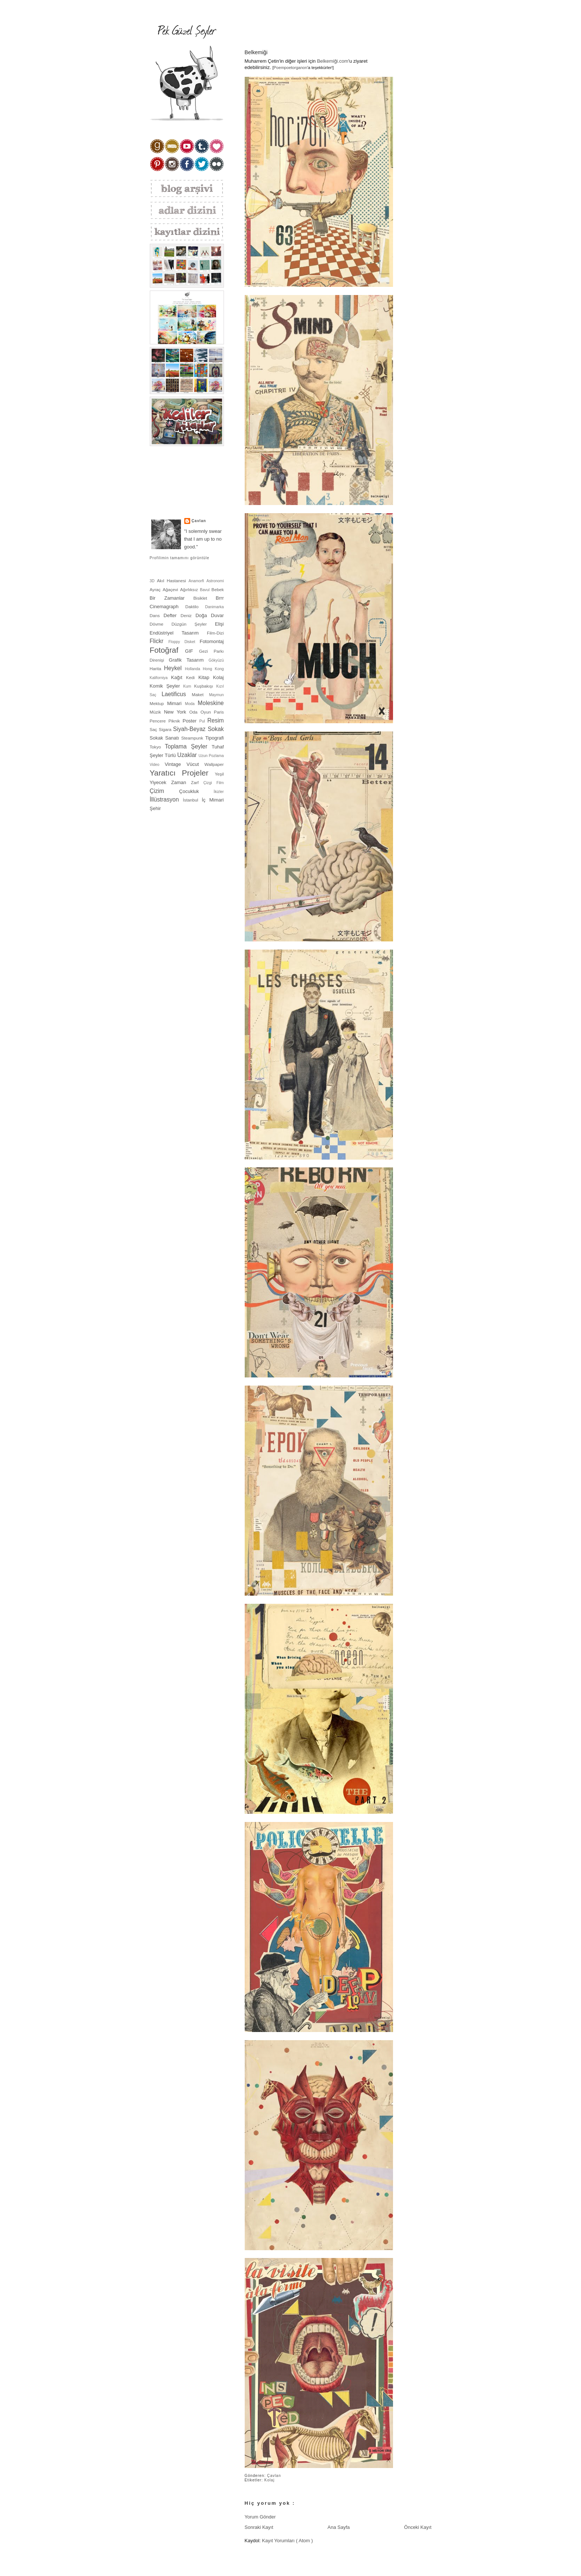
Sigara (166, 729)
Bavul (205, 590)
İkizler (219, 792)
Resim (215, 720)
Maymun (216, 695)
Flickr (159, 641)
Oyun (207, 711)
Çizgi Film (213, 783)
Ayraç (156, 589)
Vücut (195, 764)
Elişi (219, 624)
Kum (188, 686)
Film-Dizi (215, 632)
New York (176, 712)
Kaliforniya (160, 678)
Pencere (159, 720)
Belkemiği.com (333, 61)
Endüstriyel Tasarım (178, 633)
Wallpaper (214, 764)
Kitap (205, 677)
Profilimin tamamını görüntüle (179, 558)
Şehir (155, 808)
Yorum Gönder (260, 2517)
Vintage (175, 764)
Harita (157, 668)
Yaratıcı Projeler (182, 772)
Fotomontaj (211, 641)
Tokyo (157, 746)
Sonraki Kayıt (259, 2527)
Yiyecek (160, 782)
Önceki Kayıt (418, 2527)
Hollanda (194, 669)
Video (157, 765)
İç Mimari (213, 800)
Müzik (157, 711)
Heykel (174, 668)
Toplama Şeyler (188, 746)
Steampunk (193, 737)
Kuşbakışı (205, 686)
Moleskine (211, 703)
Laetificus (177, 694)
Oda (195, 711)
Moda (191, 704)
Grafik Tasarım (188, 660)
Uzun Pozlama (211, 756)
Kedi (192, 677)
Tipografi (214, 738)
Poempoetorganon (290, 67)
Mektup (158, 703)
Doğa (203, 615)
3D (153, 581)
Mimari (176, 703)
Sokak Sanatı (165, 738)
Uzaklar (188, 755)
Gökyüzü (216, 660)
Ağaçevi (171, 589)
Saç (154, 729)
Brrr (220, 598)
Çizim (164, 791)
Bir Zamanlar (172, 598)
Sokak (216, 729)
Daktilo (195, 606)
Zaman (181, 782)
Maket (200, 694)
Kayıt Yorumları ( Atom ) (287, 2540)
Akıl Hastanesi (172, 580)
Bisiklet (205, 598)
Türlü (171, 755)
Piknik (175, 720)
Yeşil (219, 773)
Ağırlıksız (190, 589)
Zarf (197, 782)
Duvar (217, 615)
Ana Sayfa (338, 2527)
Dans (157, 615)
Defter (172, 615)
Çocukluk (196, 791)
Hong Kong (213, 669)
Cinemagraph (167, 606)
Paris (219, 711)
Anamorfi (198, 581)
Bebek (217, 589)
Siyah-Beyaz (190, 729)
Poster (190, 721)
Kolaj (269, 2480)
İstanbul (192, 799)
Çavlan (274, 2476)
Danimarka (214, 607)
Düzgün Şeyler (193, 624)
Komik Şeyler (167, 686)
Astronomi (215, 581)
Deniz (188, 615)
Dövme (161, 624)
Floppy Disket (183, 642)
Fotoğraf (167, 650)
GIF (192, 651)
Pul (203, 721)
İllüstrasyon (166, 799)
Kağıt (178, 677)
